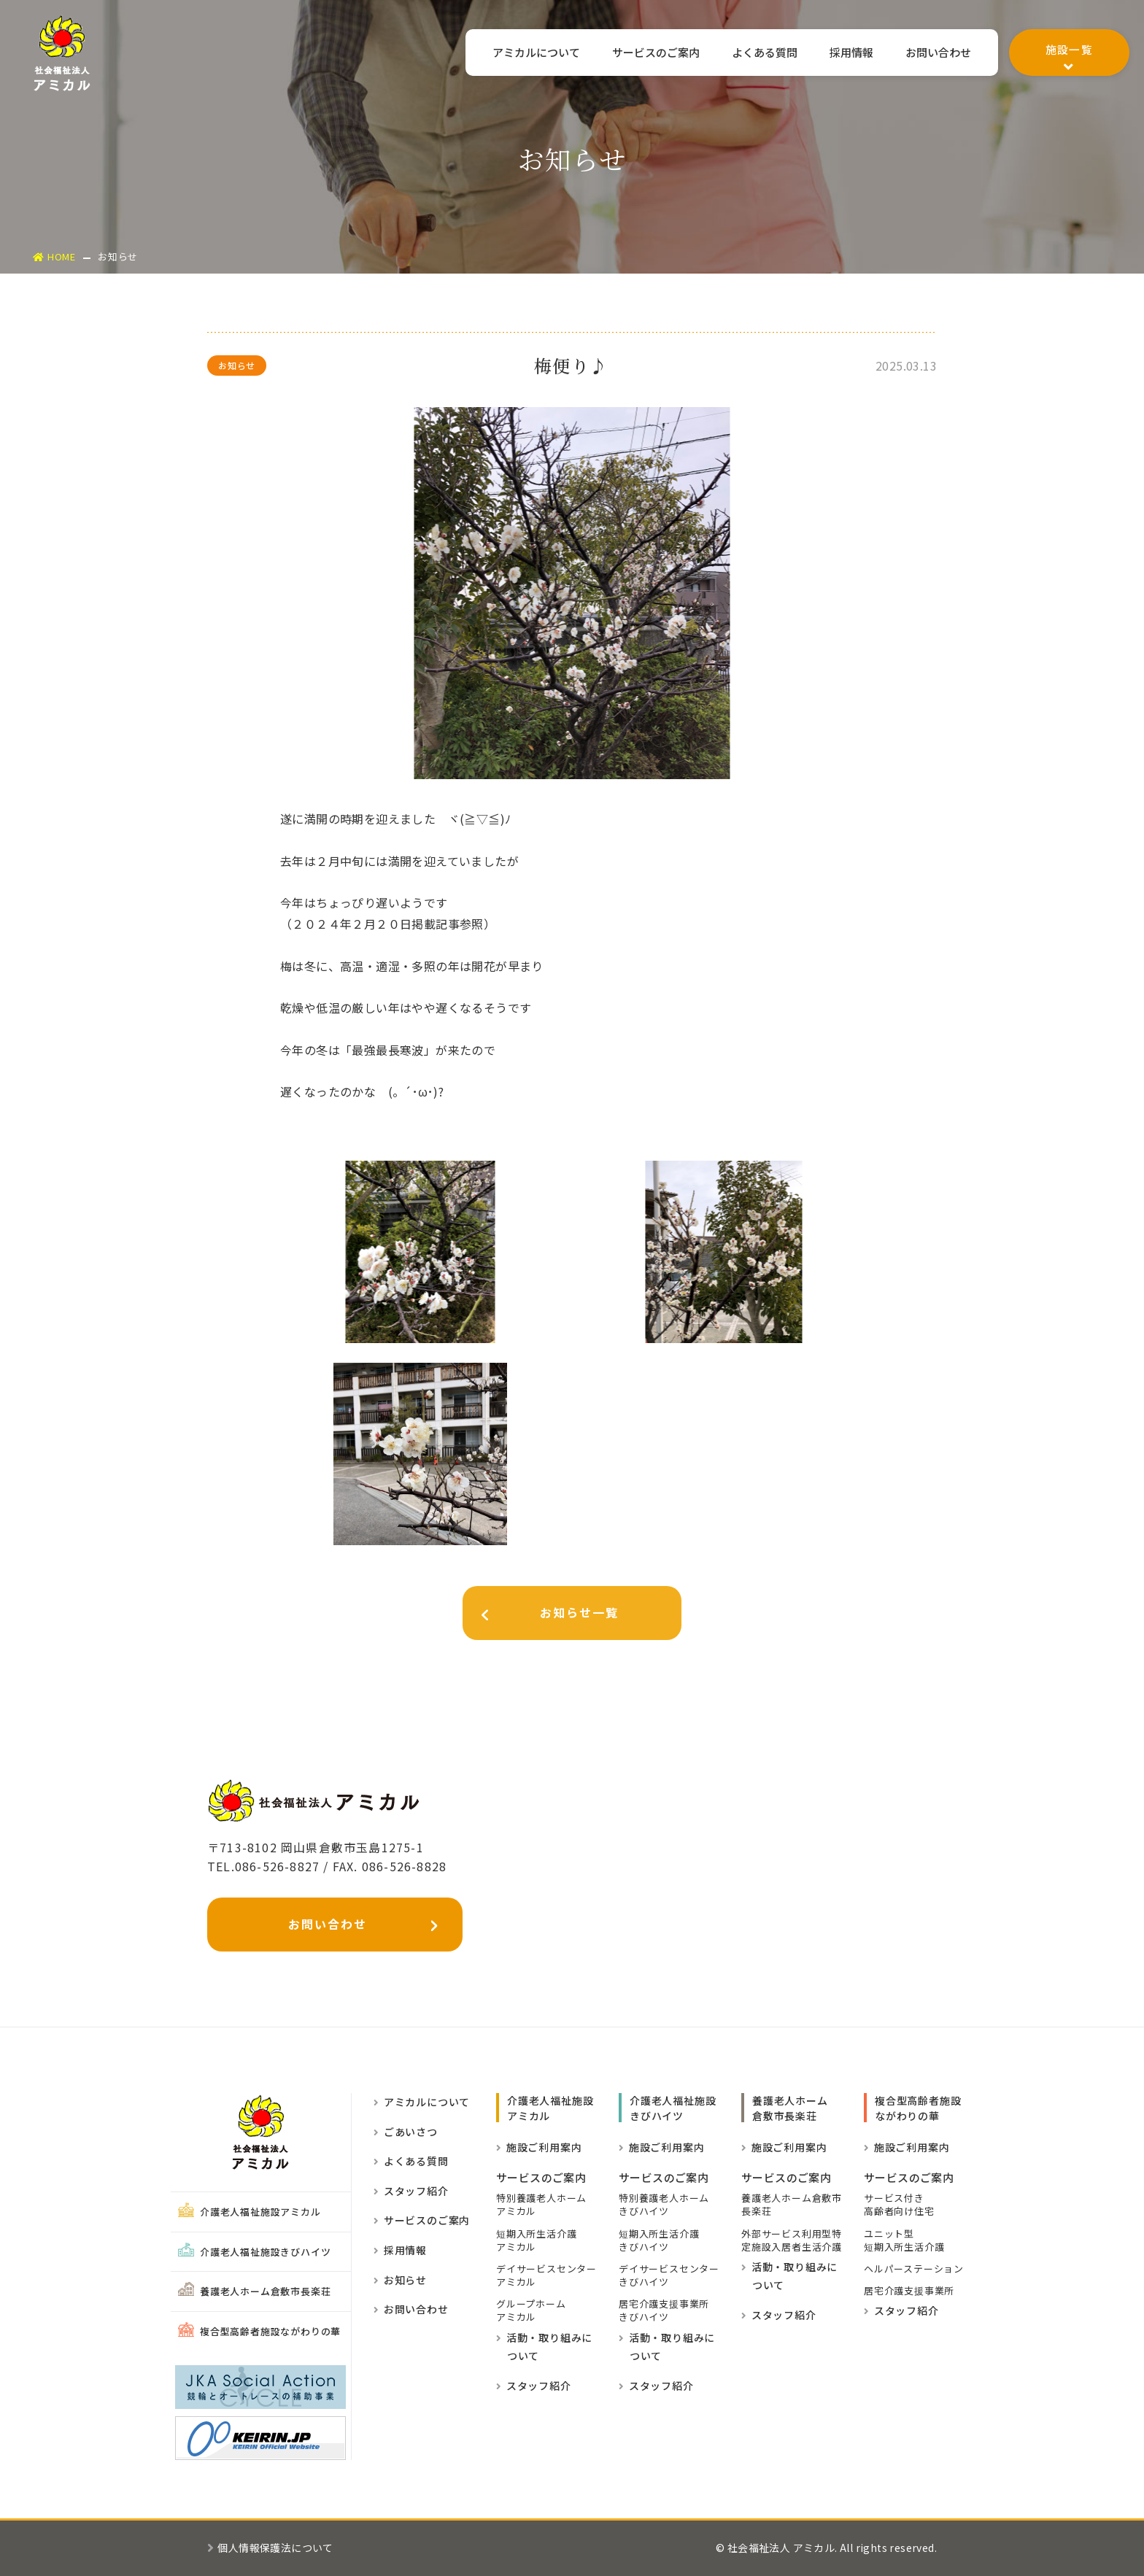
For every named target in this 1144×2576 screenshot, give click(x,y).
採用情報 (849, 53)
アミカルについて (528, 53)
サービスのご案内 (650, 53)
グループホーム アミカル (531, 2310)
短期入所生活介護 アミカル (536, 2240)
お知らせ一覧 (541, 1616)
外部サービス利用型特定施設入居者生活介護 (791, 2240)
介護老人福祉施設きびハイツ (254, 2252)
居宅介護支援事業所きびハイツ (664, 2310)
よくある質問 (761, 53)
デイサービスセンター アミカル (546, 2275)
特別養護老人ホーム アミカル (541, 2205)
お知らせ (400, 2280)
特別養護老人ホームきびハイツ (664, 2205)
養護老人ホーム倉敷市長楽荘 (254, 2291)
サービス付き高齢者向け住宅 (899, 2205)
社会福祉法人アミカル (62, 53)
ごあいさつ (406, 2131)
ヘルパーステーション (914, 2268)
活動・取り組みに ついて (544, 2347)
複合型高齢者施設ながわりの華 (259, 2331)
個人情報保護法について (270, 2547)
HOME (54, 256)
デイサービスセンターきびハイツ (669, 2275)
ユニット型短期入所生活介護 (904, 2240)
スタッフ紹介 (411, 2191)
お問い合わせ (937, 53)
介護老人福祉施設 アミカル (550, 2108)
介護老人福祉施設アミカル (249, 2212)
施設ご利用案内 (538, 2147)
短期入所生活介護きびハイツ (659, 2240)
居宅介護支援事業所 (909, 2290)
